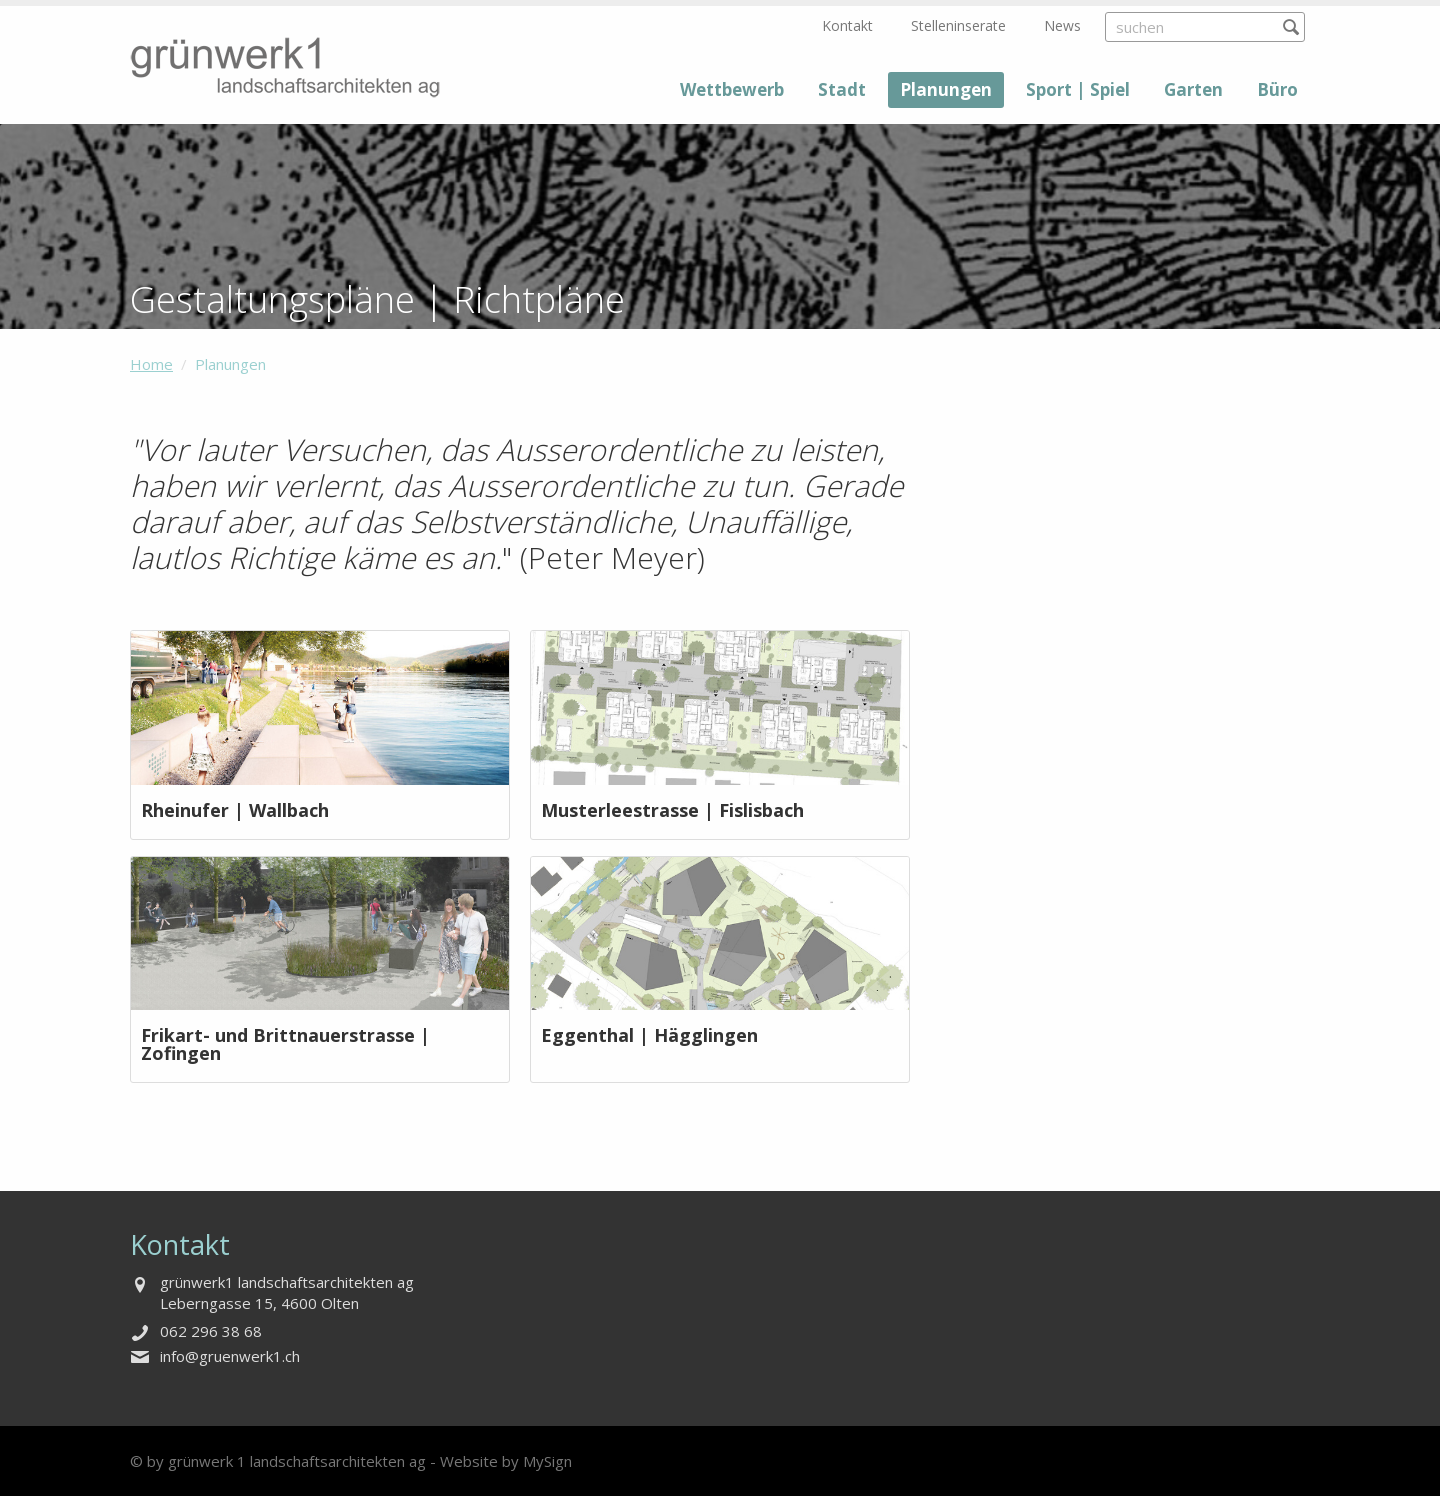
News (1062, 25)
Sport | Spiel (1078, 89)
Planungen (946, 89)
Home (151, 364)
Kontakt (847, 25)
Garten (1193, 89)
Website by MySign (506, 1461)
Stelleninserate (958, 25)
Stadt (842, 89)
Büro (1277, 89)
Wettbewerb (732, 89)
